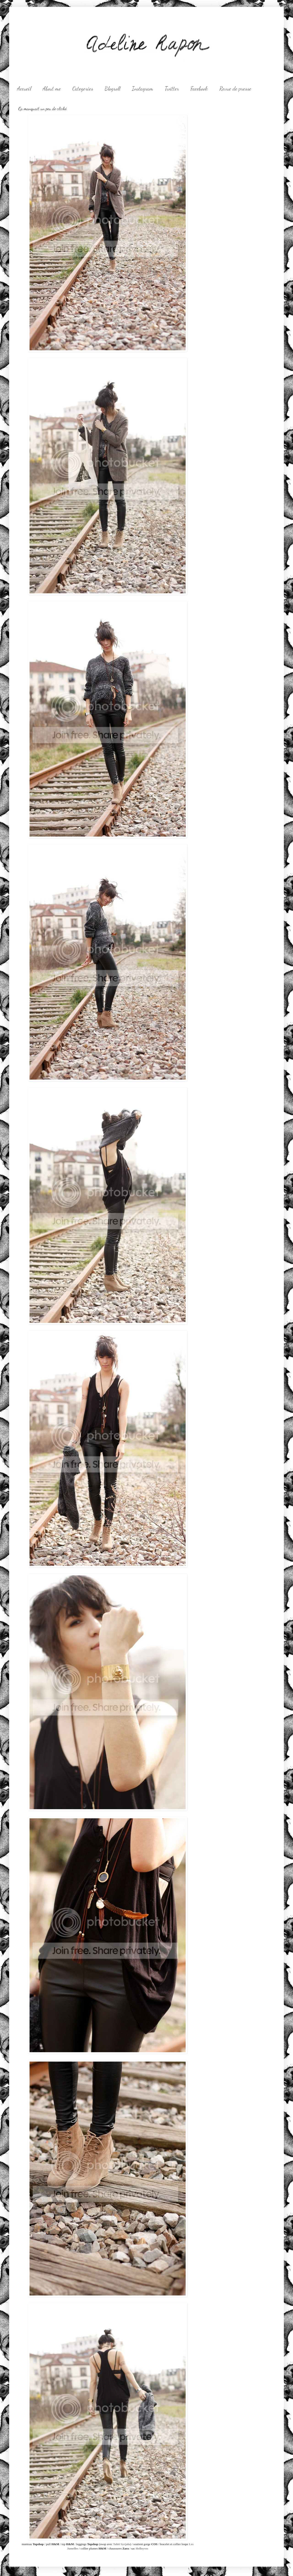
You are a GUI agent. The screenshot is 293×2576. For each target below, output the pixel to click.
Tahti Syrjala (121, 2544)
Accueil (24, 88)
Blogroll (112, 88)
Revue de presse (235, 88)
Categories (82, 88)
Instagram (142, 88)
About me (52, 88)
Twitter (172, 88)
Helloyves (142, 2548)
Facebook (199, 88)
